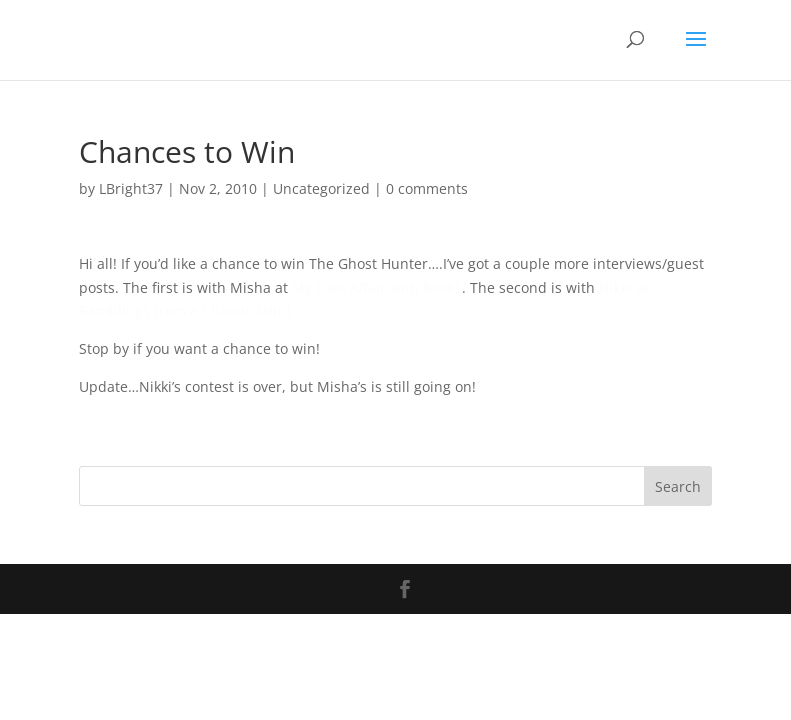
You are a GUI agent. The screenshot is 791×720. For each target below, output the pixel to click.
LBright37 (131, 188)
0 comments (427, 188)
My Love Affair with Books (377, 287)
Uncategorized (321, 188)
